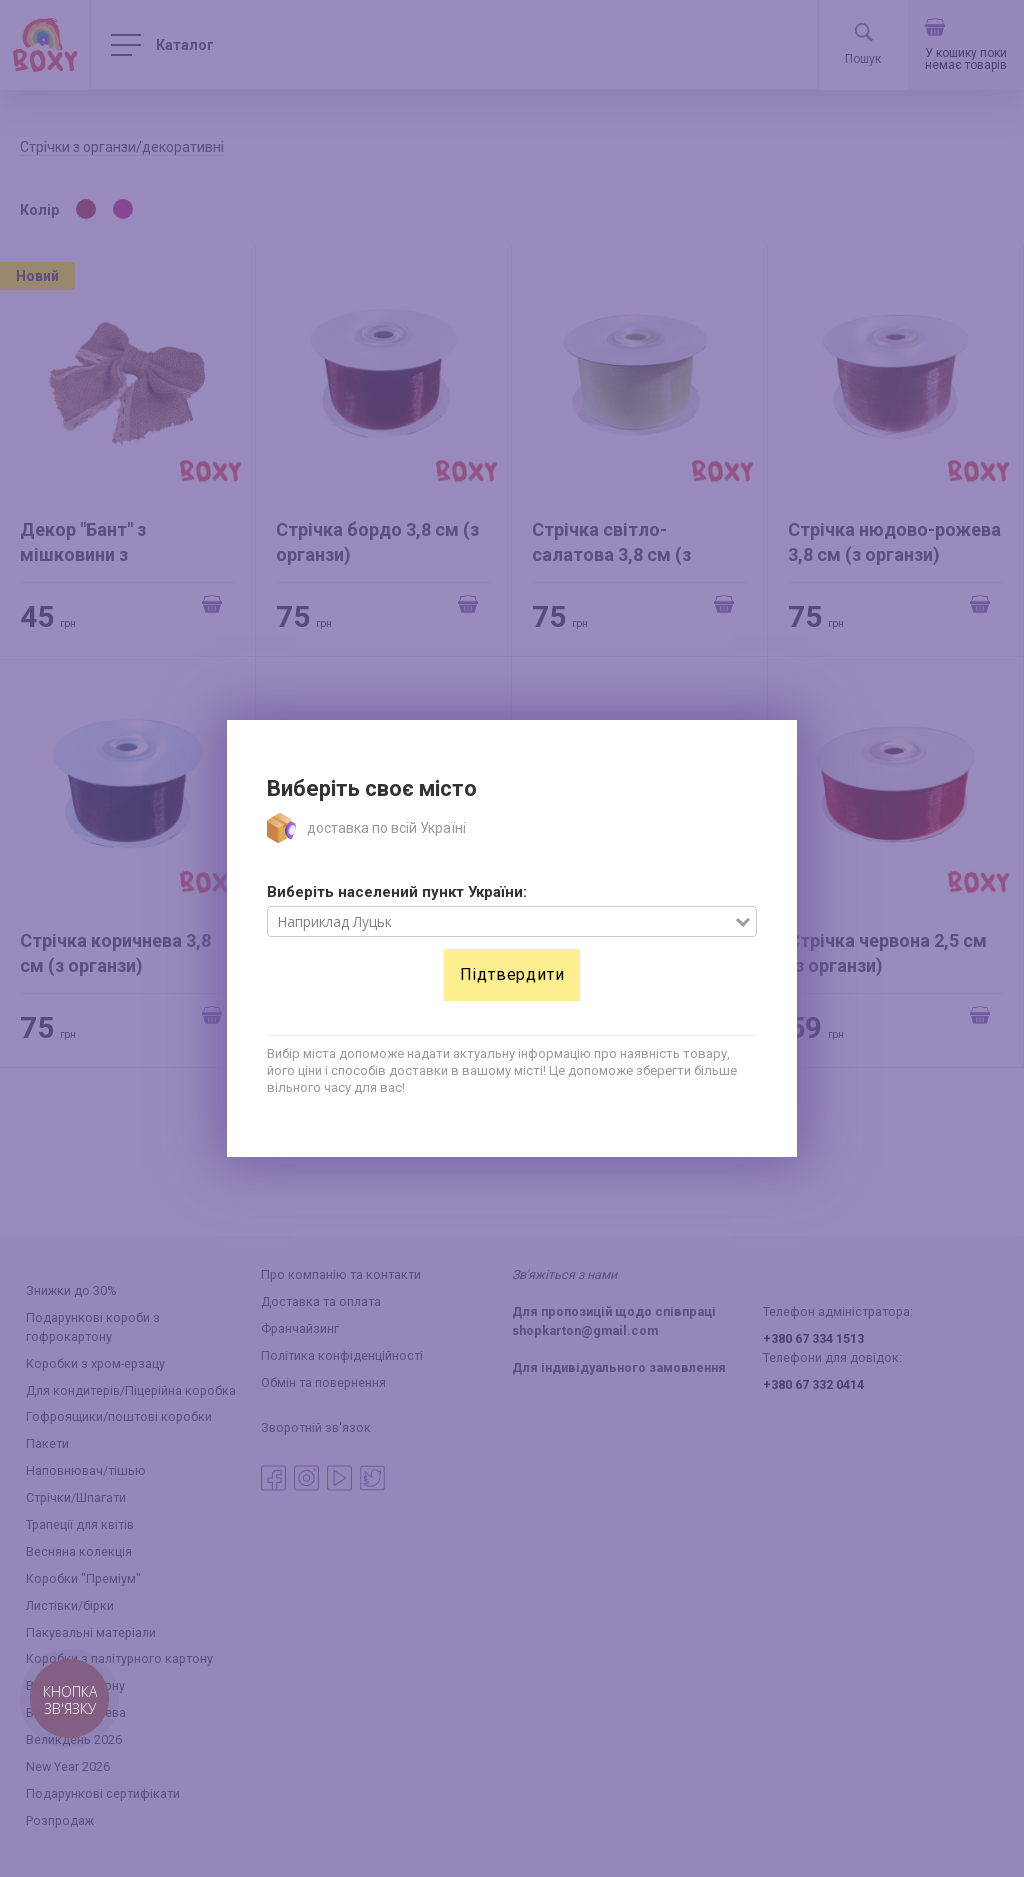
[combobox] (501, 922)
